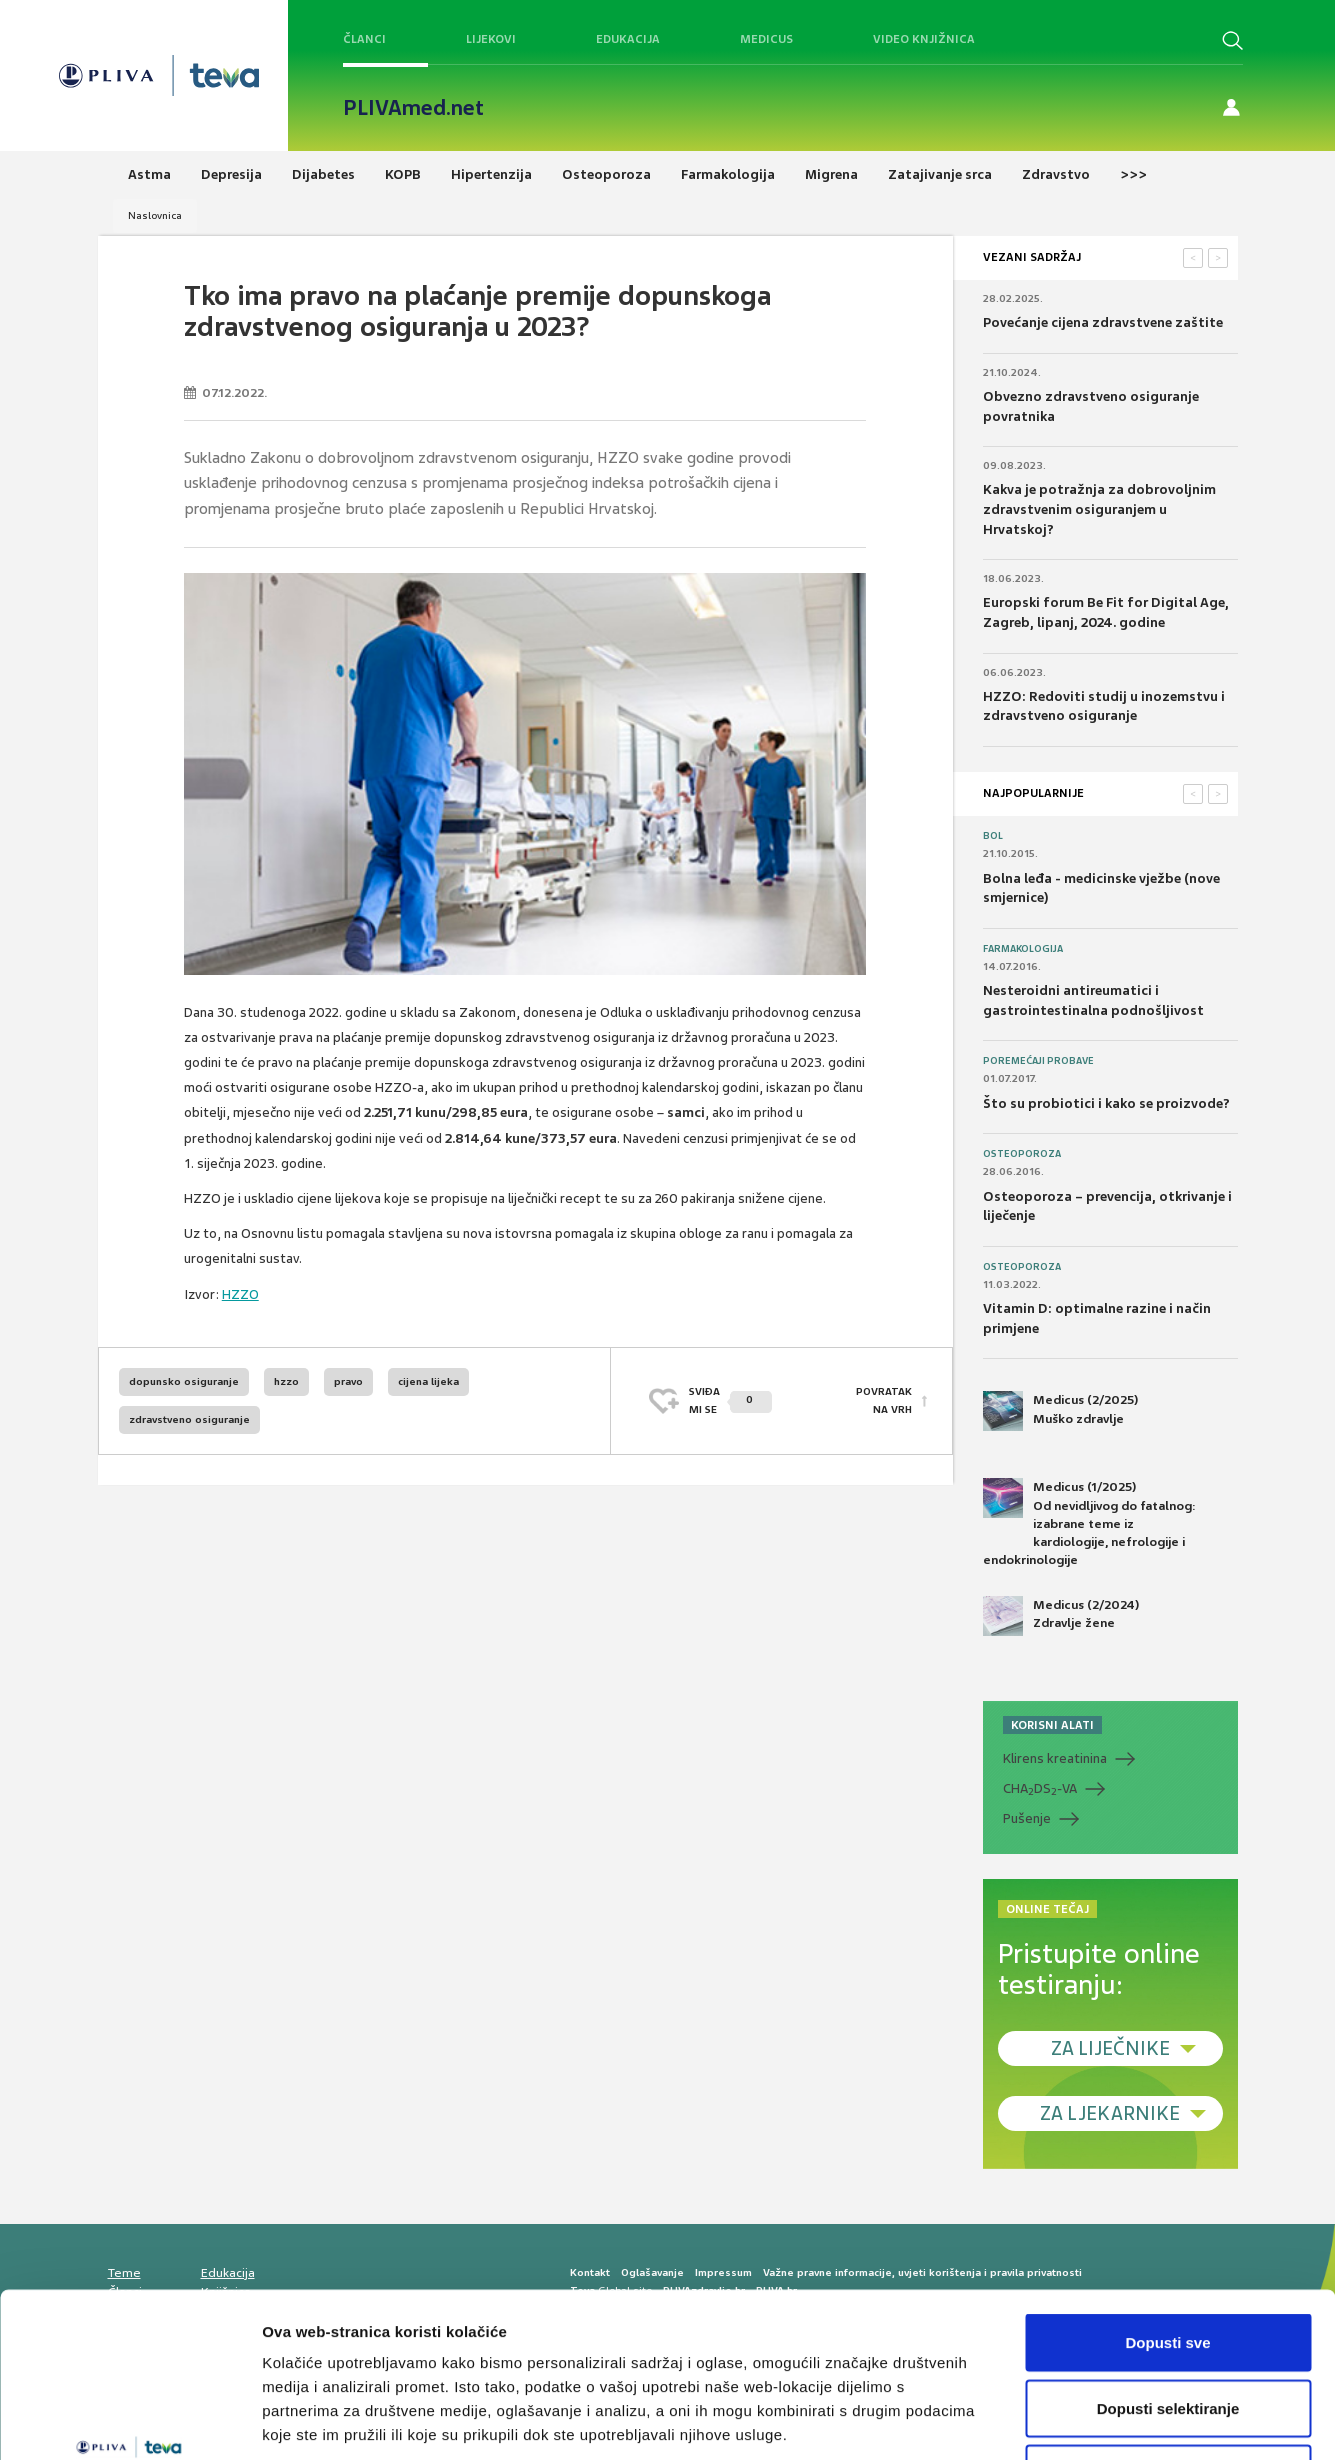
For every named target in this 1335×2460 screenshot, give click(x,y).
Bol (993, 836)
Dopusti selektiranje (1168, 2263)
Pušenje (1027, 1818)
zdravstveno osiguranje (189, 1419)
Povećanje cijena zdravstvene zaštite (1103, 322)
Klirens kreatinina (1055, 1758)
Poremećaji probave (1038, 1061)
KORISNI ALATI (1052, 1725)
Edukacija (628, 39)
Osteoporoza (1022, 1154)
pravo (348, 1381)
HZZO (240, 1294)
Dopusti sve (1167, 2197)
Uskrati (1168, 2328)
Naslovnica (155, 215)
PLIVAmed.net (413, 108)
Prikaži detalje (1036, 2420)
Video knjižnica (924, 39)
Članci (364, 39)
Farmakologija (1023, 949)
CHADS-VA (1040, 1789)
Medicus (766, 39)
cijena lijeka (428, 1381)
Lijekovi (491, 39)
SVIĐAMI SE (730, 1400)
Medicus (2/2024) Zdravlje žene (1061, 1616)
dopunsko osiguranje (184, 1381)
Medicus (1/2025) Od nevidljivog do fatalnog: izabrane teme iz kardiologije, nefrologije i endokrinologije (1089, 1523)
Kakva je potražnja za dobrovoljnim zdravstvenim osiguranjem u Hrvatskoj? (1099, 509)
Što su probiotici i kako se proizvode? (1106, 1103)
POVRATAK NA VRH (884, 1400)
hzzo (286, 1381)
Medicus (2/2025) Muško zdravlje (1060, 1411)
